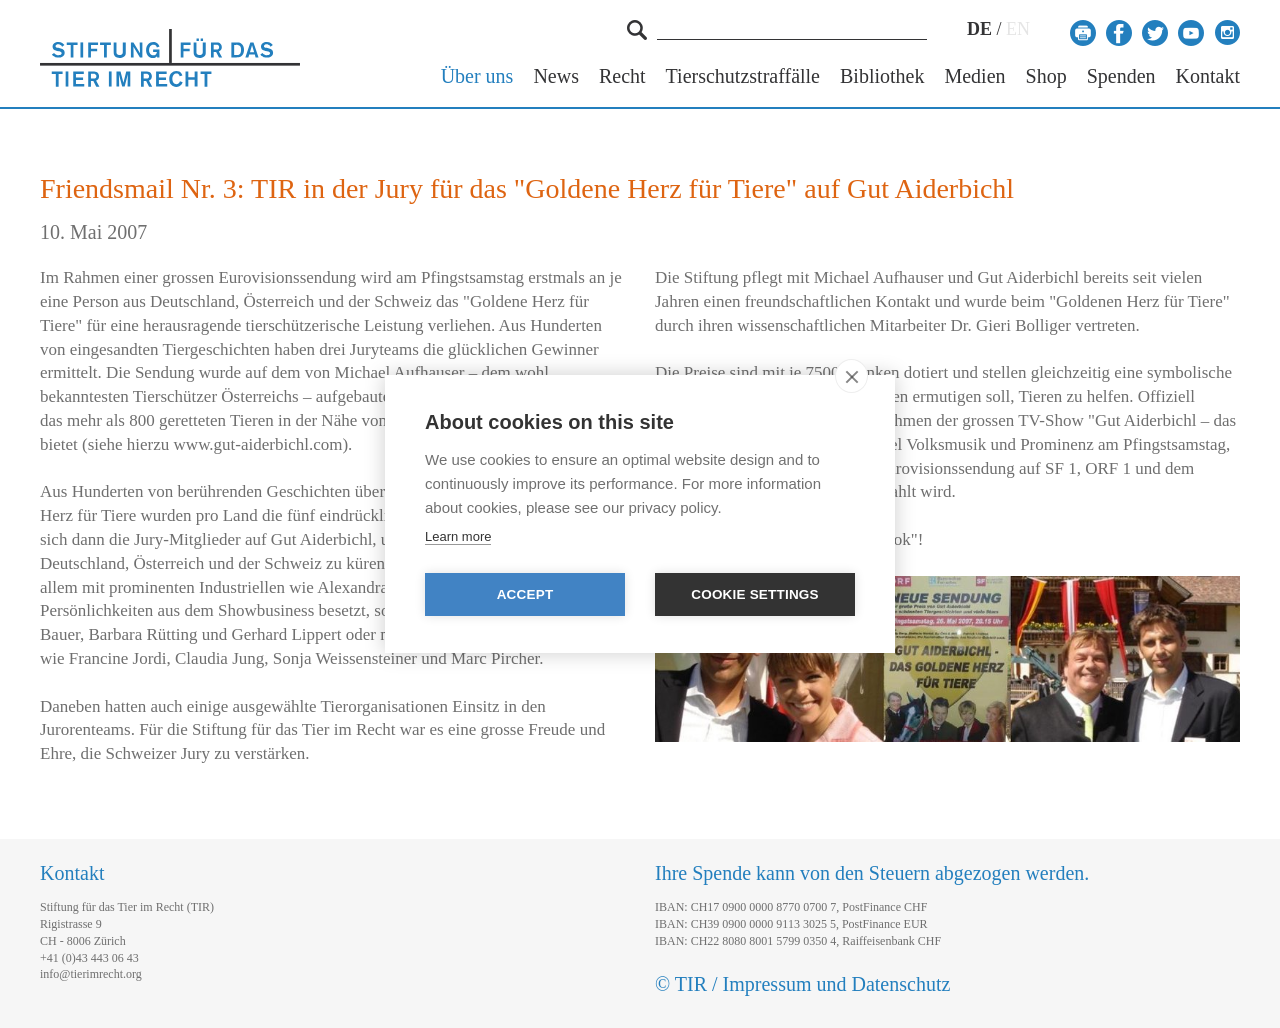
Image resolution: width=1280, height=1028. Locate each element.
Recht (622, 76)
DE (979, 29)
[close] (851, 376)
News (556, 76)
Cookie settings (755, 594)
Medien (974, 76)
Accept (525, 594)
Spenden (1121, 76)
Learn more (458, 536)
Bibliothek (882, 76)
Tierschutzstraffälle (743, 76)
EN (1018, 29)
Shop (1046, 76)
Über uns (477, 76)
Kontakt (1208, 76)
